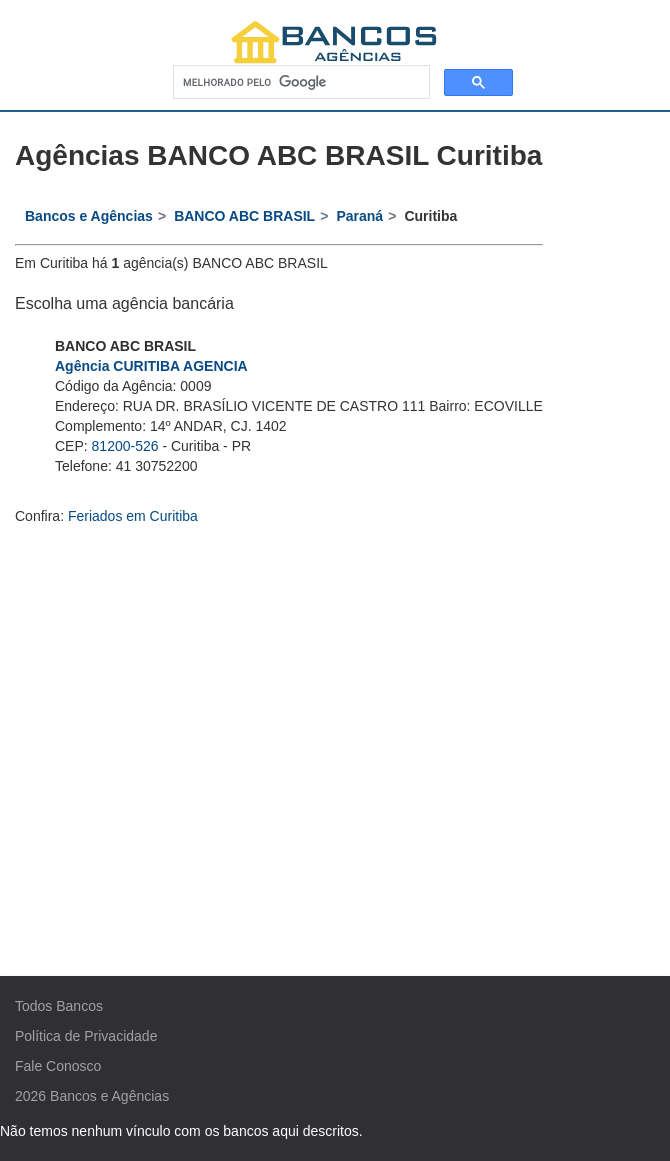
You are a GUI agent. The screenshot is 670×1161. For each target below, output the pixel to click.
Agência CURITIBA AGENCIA (151, 366)
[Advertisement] (335, 716)
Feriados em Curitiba (133, 516)
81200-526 (125, 446)
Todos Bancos (59, 1006)
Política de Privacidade (86, 1036)
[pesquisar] (299, 82)
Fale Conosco (58, 1066)
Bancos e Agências (109, 1096)
